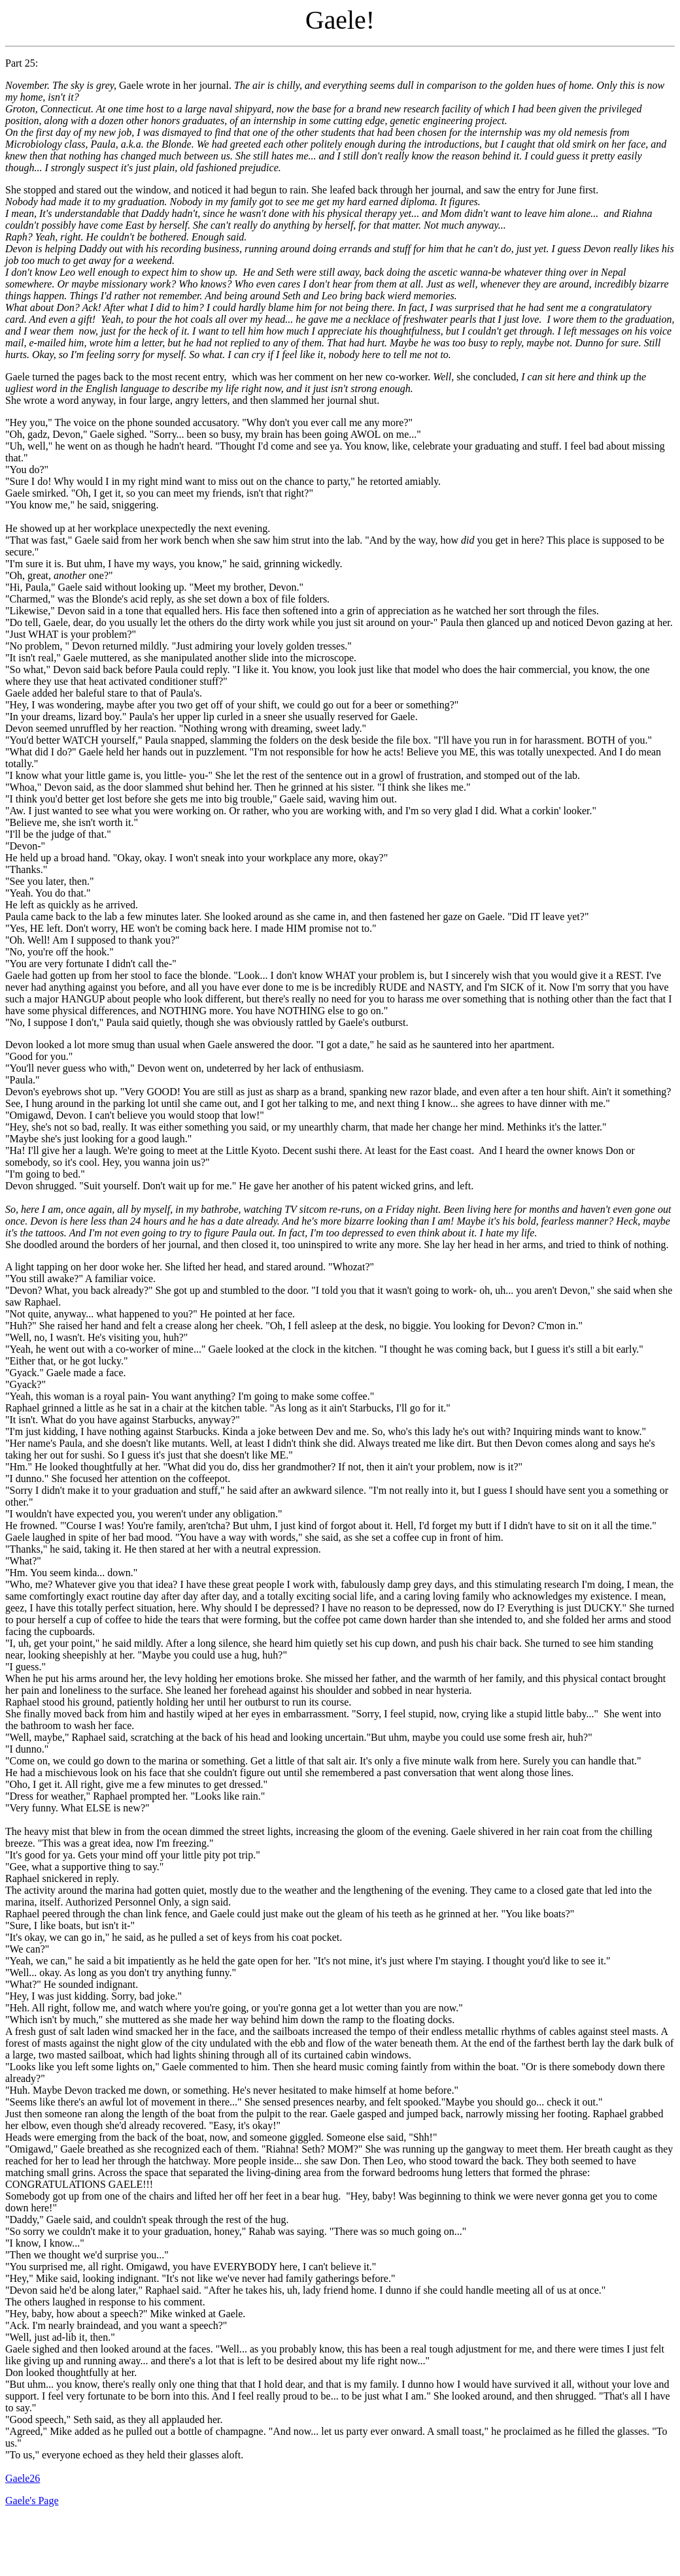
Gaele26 (22, 2478)
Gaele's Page (32, 2500)
